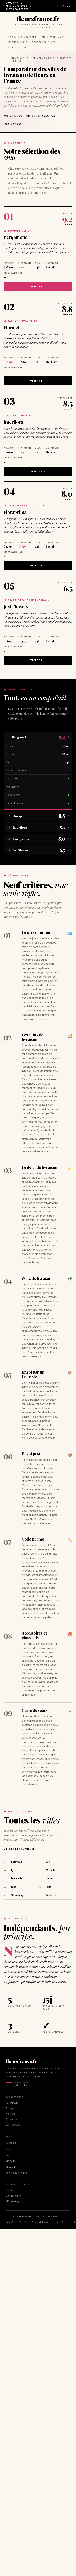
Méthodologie (13, 2201)
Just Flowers (16, 606)
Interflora (13, 422)
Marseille (51, 1870)
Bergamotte (15, 237)
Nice (13, 1886)
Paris (48, 1886)
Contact (10, 2190)
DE (68, 6)
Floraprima (15, 512)
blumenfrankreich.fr (65, 2222)
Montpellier (17, 1878)
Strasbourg (17, 1895)
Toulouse (51, 1895)
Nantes (50, 1878)
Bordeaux (16, 1861)
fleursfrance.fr (14, 2222)
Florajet (11, 327)
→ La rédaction (16, 47)
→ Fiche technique (51, 37)
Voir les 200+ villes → (21, 1849)
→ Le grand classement (21, 37)
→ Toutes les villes (42, 42)
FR (57, 6)
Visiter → (38, 286)
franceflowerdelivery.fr (38, 2222)
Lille (48, 1861)
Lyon (13, 1870)
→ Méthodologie (16, 42)
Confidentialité (14, 2195)
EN (63, 6)
